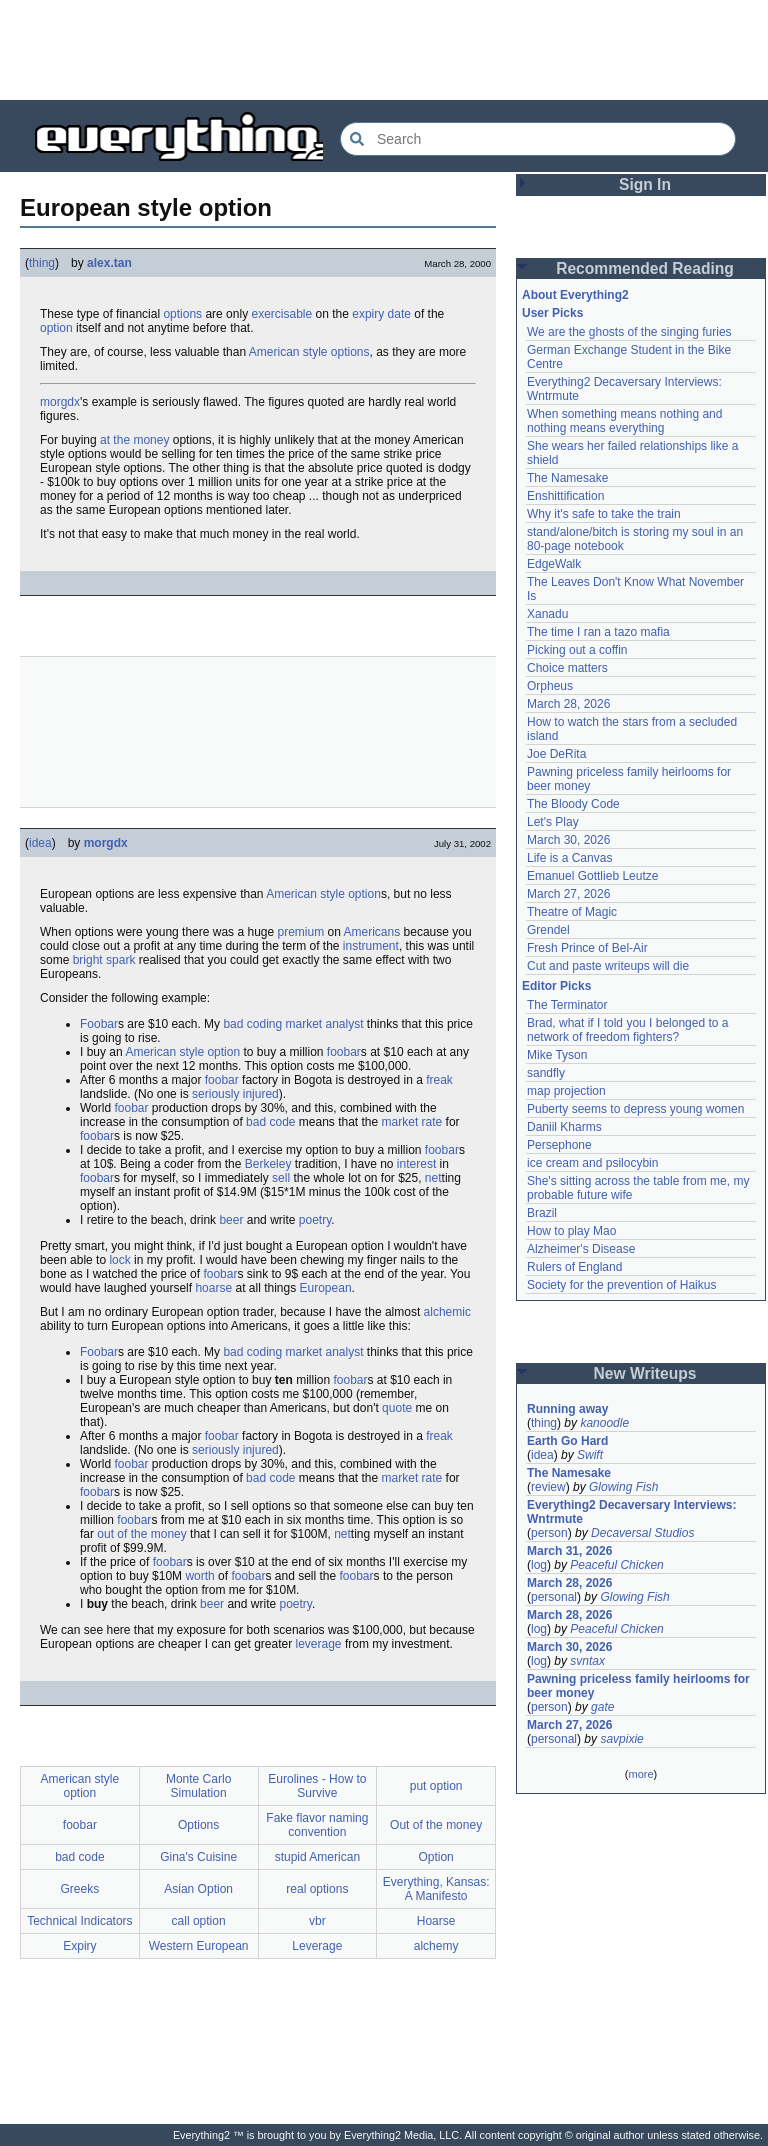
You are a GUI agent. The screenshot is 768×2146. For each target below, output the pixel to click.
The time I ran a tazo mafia (598, 632)
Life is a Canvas (569, 858)
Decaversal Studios (642, 1533)
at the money (134, 440)
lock (119, 1260)
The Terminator (567, 1005)
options (182, 314)
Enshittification (565, 496)
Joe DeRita (556, 754)
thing (42, 263)
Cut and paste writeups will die (608, 966)
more (640, 1774)
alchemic (447, 1312)
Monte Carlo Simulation (198, 1786)
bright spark (104, 960)
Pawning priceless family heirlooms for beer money (638, 1686)
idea (40, 843)
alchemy (436, 1946)
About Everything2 (575, 295)
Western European (199, 1946)
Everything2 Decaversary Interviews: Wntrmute (631, 1512)
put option (436, 1786)
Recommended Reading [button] (645, 268)
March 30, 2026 (568, 840)
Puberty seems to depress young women (635, 1109)
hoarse (213, 1288)
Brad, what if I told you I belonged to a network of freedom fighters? (627, 1030)
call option (199, 1921)
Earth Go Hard (567, 1441)
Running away (567, 1409)
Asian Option (198, 1889)
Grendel (548, 930)
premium (300, 932)
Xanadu (547, 614)
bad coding (252, 1024)
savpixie (621, 1739)
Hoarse (436, 1921)
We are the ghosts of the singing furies (629, 332)
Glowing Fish (623, 1487)
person (549, 1533)
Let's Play (553, 822)
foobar (344, 1052)
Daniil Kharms (564, 1127)
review (548, 1487)
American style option (323, 894)
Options (198, 1825)
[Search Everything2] (538, 139)
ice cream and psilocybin (592, 1163)
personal (554, 1597)
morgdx (60, 402)
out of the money (141, 1534)
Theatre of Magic (572, 912)
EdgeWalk (554, 564)
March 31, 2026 (569, 1551)
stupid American (317, 1857)
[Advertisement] (384, 50)
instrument (371, 946)
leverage (319, 1644)
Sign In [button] (645, 184)
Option (435, 1857)
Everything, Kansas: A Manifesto (436, 1889)
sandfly (546, 1073)
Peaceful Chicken (616, 1565)
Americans (372, 932)
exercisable (281, 314)
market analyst (324, 1024)
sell (281, 1178)
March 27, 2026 (568, 894)
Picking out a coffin (577, 650)
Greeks (80, 1889)
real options (317, 1889)
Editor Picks (556, 986)
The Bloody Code (573, 804)
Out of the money (436, 1825)
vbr (317, 1921)
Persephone (559, 1145)
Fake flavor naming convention (317, 1825)
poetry (315, 1220)
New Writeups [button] (645, 1373)
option (56, 328)
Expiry (79, 1946)
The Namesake (567, 478)
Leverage (317, 1946)
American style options (309, 352)
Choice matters (567, 668)
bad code (270, 1122)
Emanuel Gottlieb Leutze (592, 876)
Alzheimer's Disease (581, 1249)
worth (199, 1576)
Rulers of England (574, 1267)
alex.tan (109, 263)
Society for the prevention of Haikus (621, 1285)
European (326, 1288)
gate (602, 1707)
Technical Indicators (79, 1921)
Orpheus (550, 686)
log (539, 1565)
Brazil (542, 1213)
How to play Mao (571, 1231)
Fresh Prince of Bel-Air (587, 948)
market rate (412, 1122)
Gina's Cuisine (198, 1857)
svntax (587, 1661)
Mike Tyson (557, 1055)
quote (397, 1408)
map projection (566, 1091)
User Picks (552, 313)
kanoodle (604, 1423)
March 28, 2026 (568, 704)
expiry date (381, 314)
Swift (590, 1455)
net (433, 1178)
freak (439, 1080)
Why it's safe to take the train (604, 514)
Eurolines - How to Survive (317, 1786)
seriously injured (235, 1094)
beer (231, 1220)
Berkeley (268, 1164)
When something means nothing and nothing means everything (624, 421)
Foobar (99, 1024)
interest (416, 1164)
